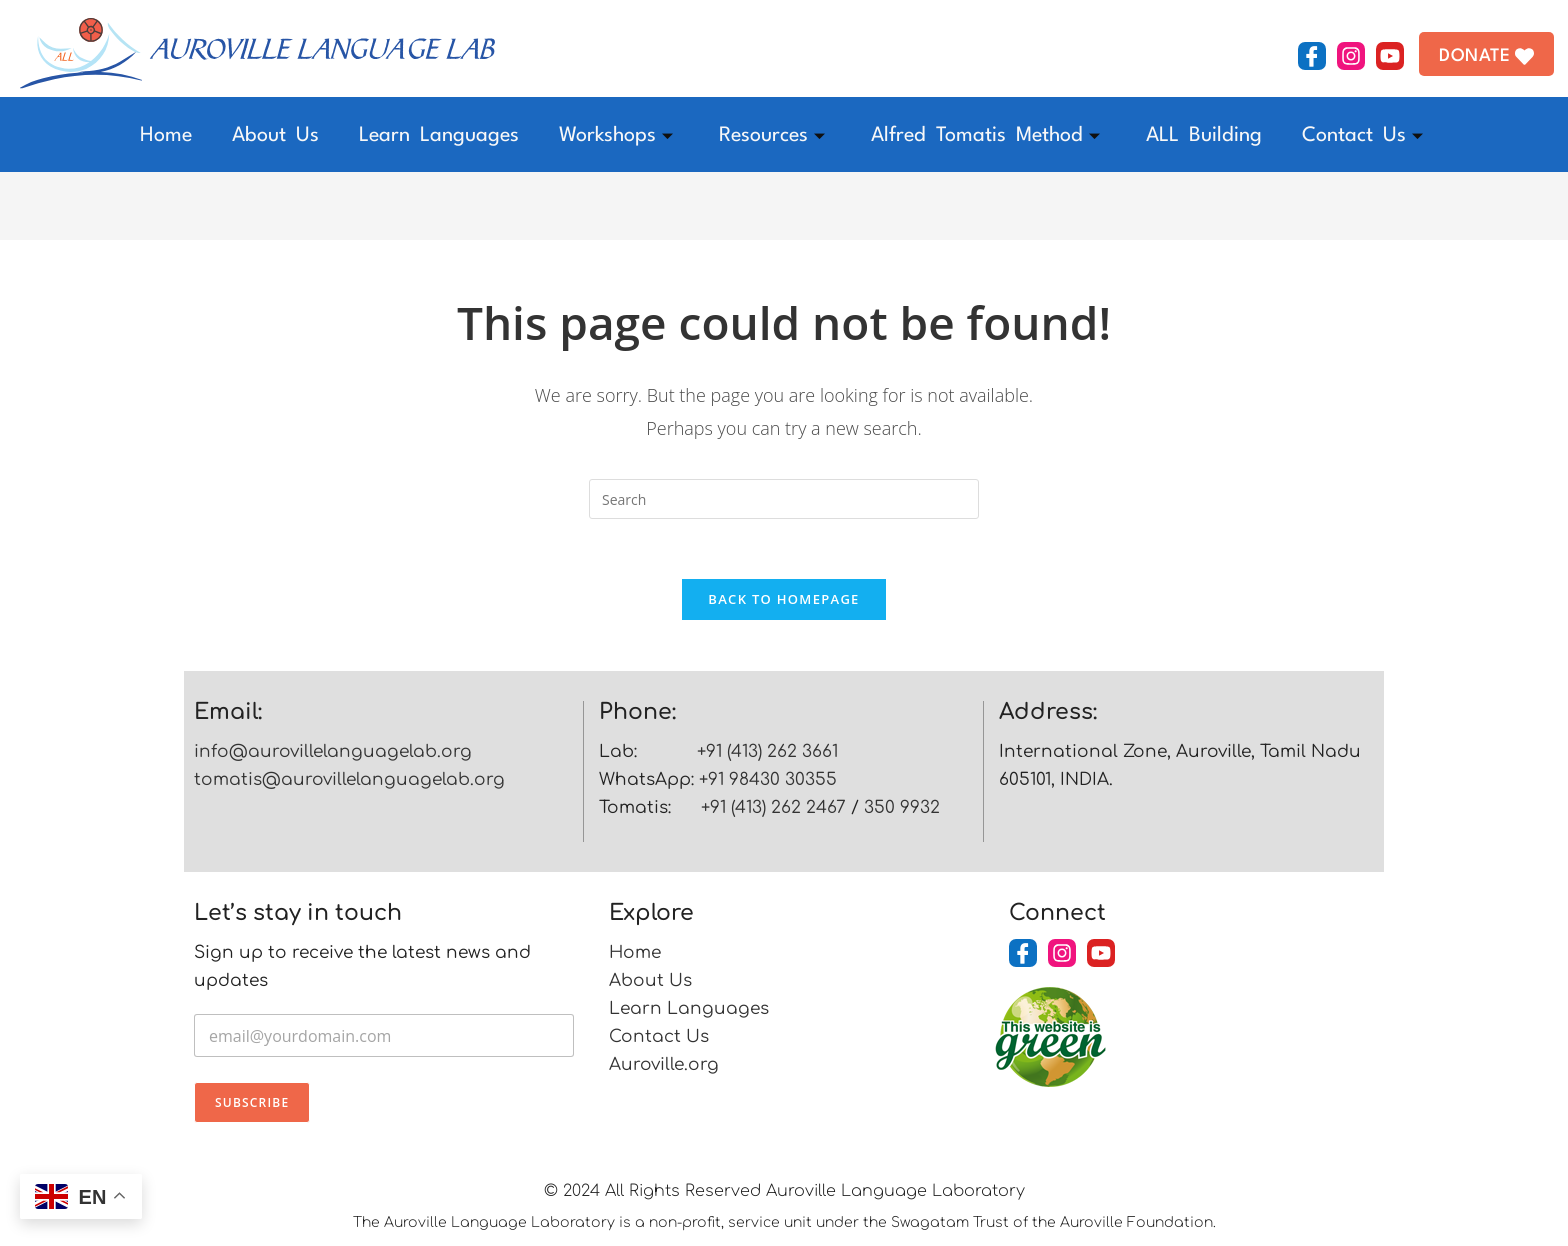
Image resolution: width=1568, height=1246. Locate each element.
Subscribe (252, 1103)
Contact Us (1362, 136)
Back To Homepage (783, 600)
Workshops (616, 136)
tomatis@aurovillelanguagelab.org (349, 780)
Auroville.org (664, 1065)
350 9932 (902, 808)
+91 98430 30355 (768, 780)
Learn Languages (439, 136)
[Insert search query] (784, 499)
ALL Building (1204, 136)
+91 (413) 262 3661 (767, 752)
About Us (275, 136)
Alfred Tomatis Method (985, 136)
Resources (772, 136)
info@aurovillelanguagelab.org (333, 752)
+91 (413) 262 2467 (773, 808)
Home (166, 136)
